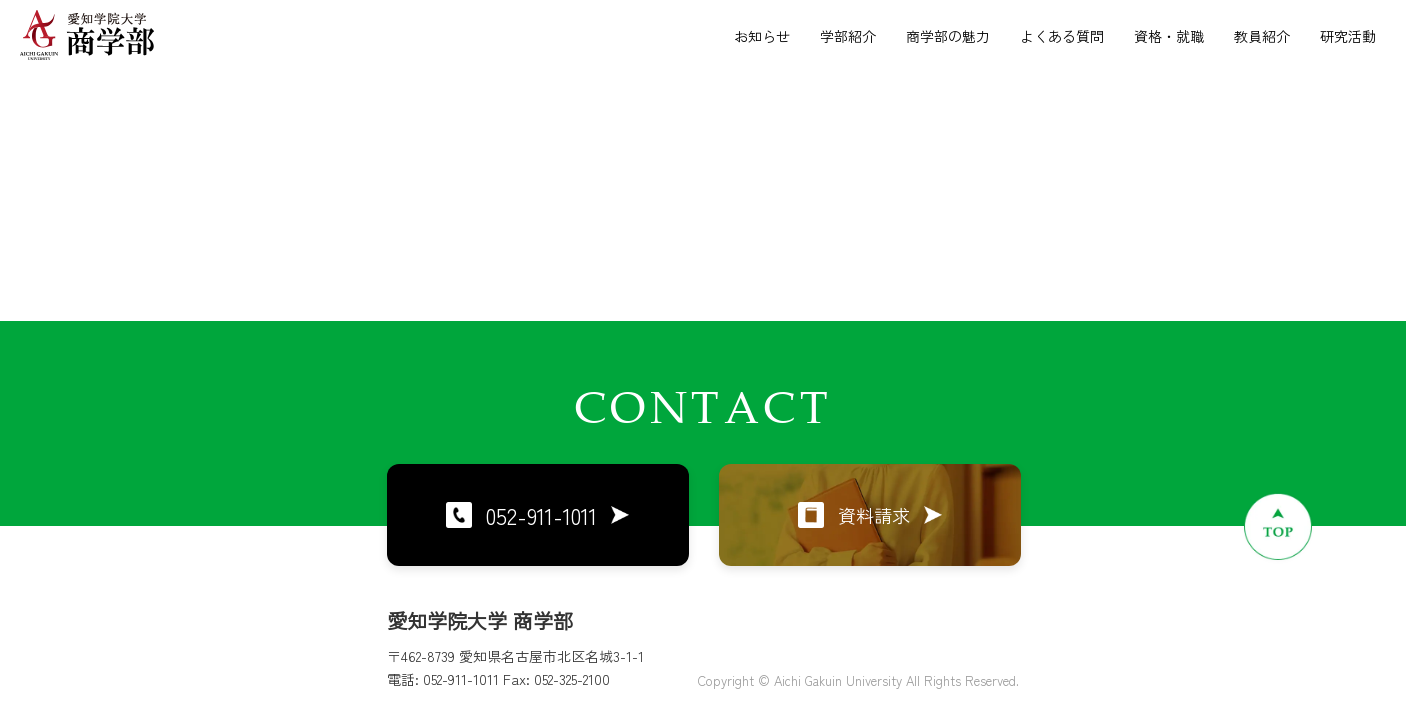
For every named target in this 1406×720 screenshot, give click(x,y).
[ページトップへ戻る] (1278, 526)
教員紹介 (1262, 36)
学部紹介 (848, 36)
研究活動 (1348, 36)
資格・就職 (1169, 36)
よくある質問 (1062, 36)
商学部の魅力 (948, 36)
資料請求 (870, 515)
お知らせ (762, 36)
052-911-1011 (537, 515)
